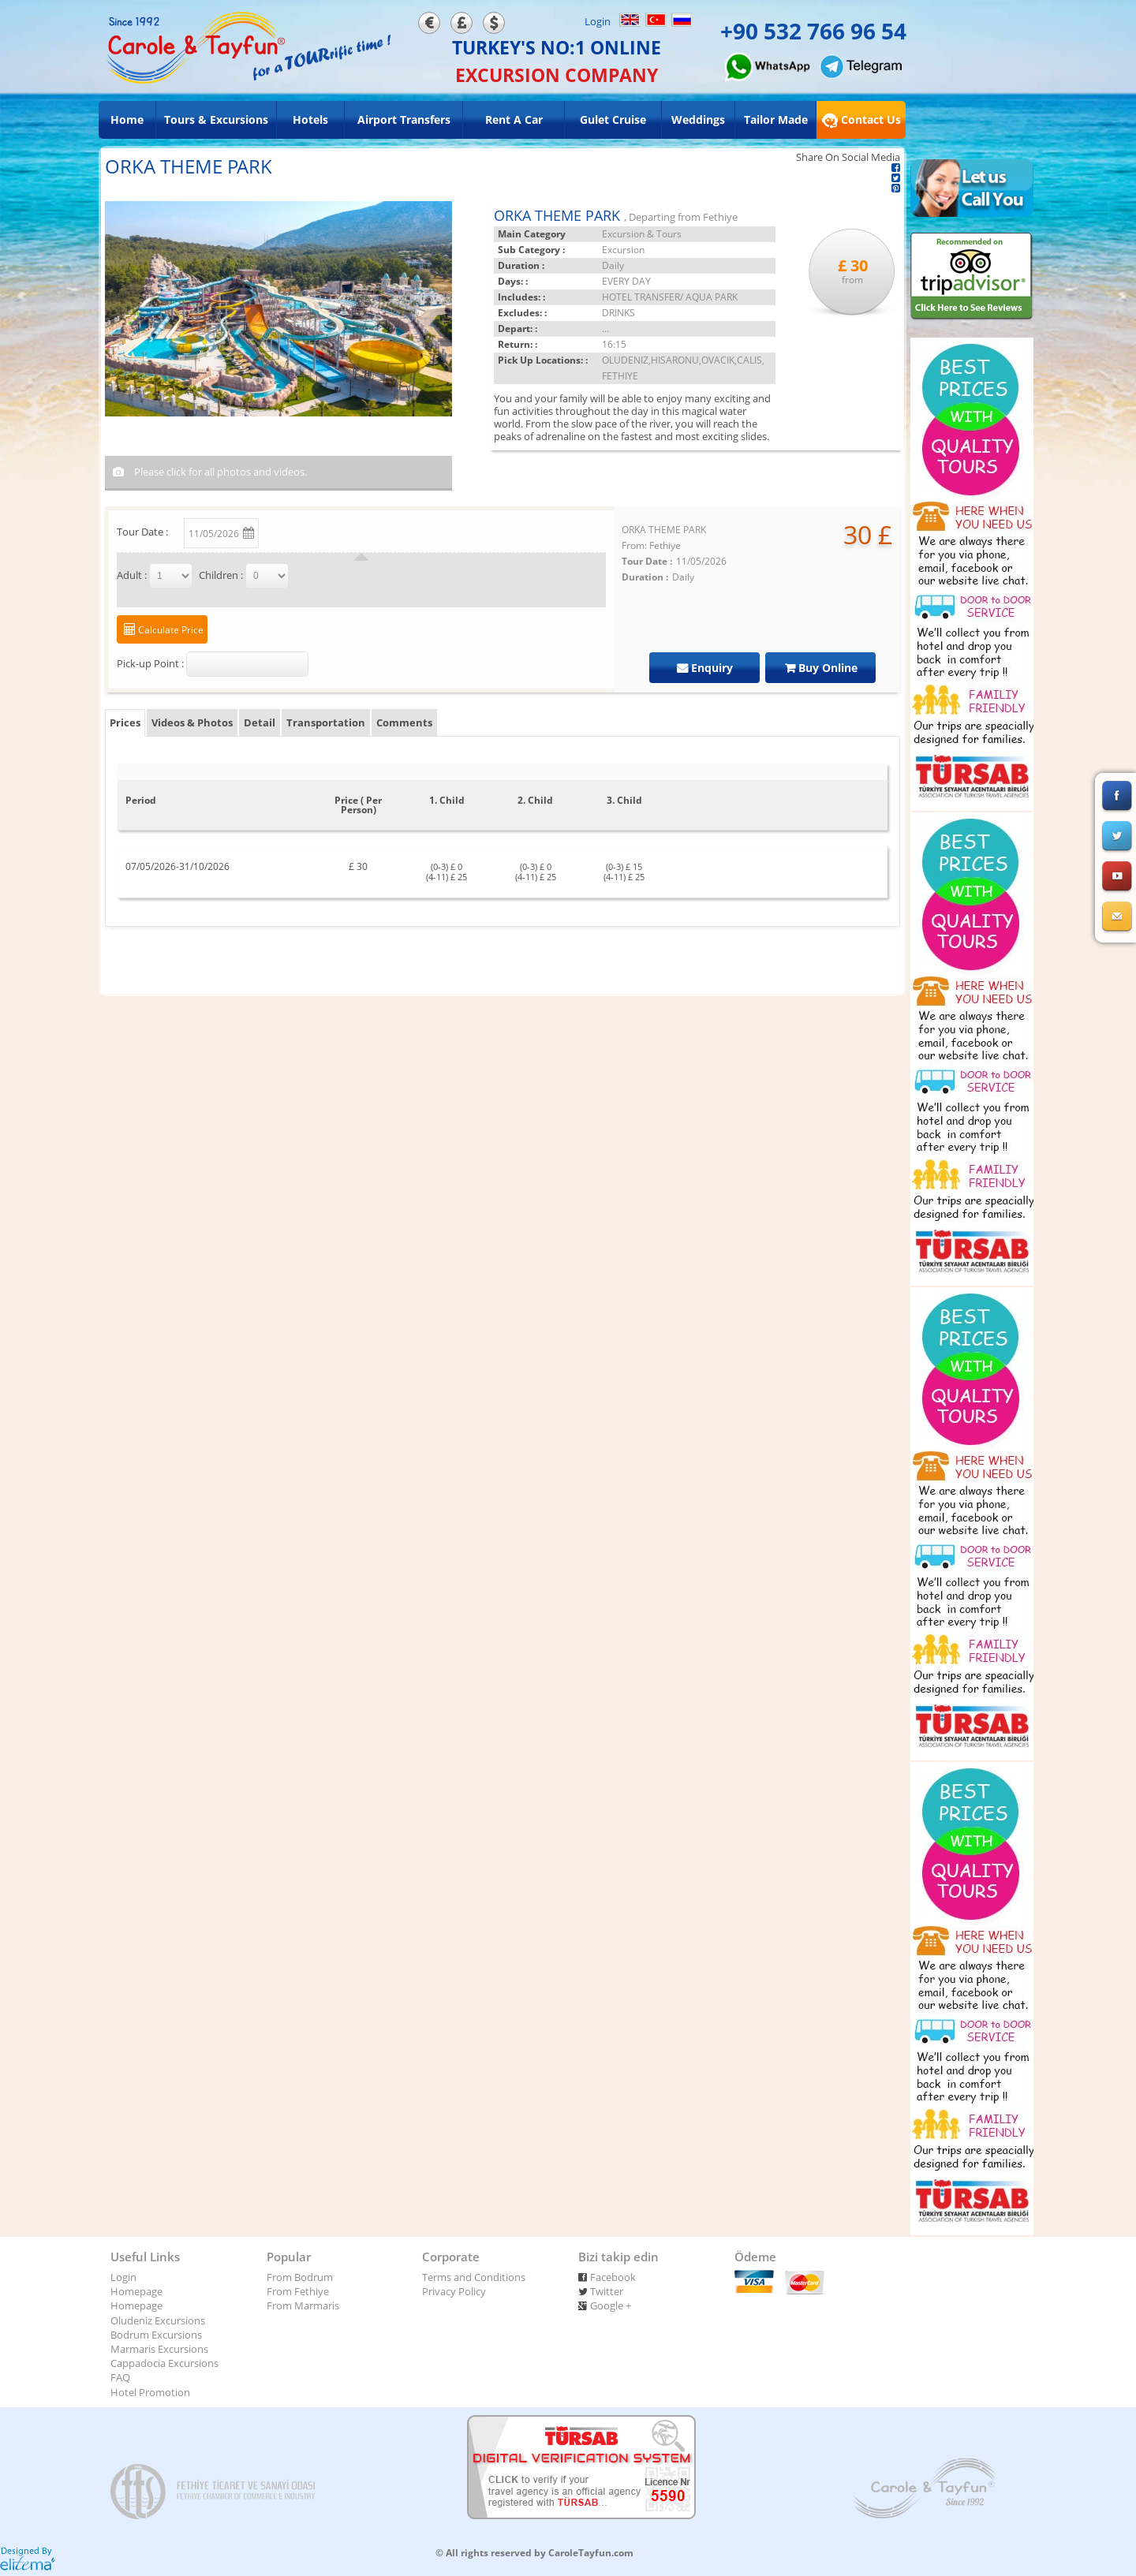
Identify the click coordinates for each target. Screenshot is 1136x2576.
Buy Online (826, 667)
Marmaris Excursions (159, 2349)
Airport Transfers (403, 119)
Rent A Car (514, 119)
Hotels (310, 119)
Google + (610, 2305)
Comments (404, 722)
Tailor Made (776, 119)
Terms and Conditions (473, 2277)
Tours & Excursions (216, 119)
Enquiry (710, 667)
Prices (125, 722)
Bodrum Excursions (156, 2335)
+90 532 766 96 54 (813, 31)
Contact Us (861, 120)
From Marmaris (303, 2305)
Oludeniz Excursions (157, 2320)
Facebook (613, 2277)
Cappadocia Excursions (164, 2363)
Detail (259, 722)
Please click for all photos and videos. (219, 472)
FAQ (120, 2377)
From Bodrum (300, 2277)
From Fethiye (298, 2291)
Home (127, 119)
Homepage (136, 2291)
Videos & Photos (192, 722)
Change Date (303, 530)
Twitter (606, 2291)
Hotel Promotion (150, 2392)
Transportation (325, 722)
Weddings (698, 119)
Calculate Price (170, 630)
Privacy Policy (454, 2291)
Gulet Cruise (613, 119)
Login (598, 21)
